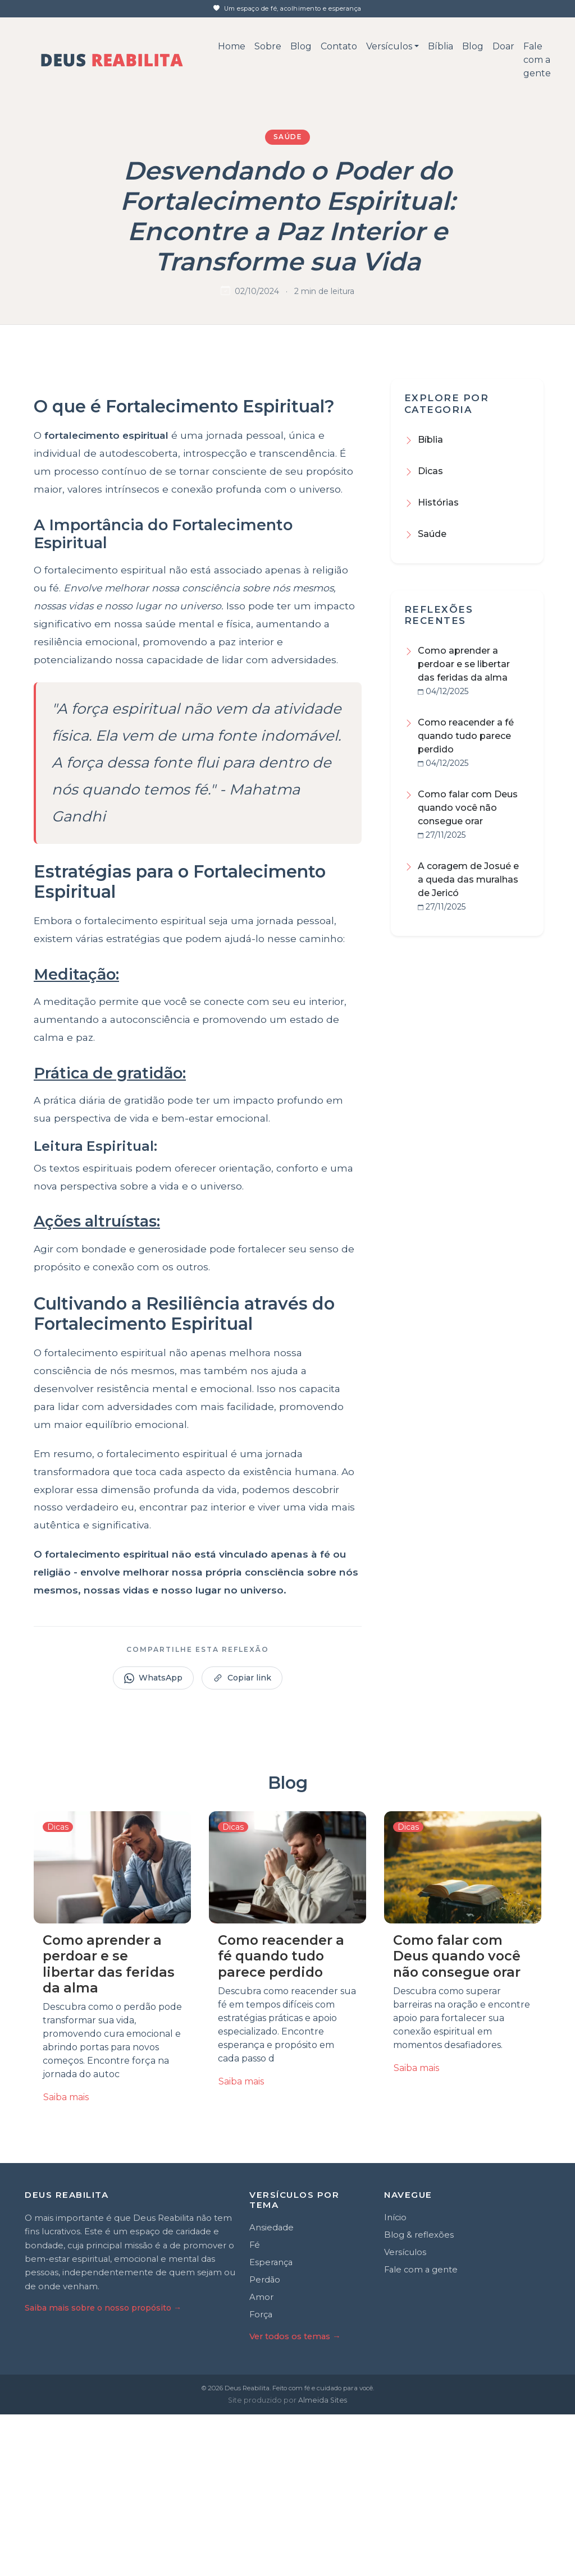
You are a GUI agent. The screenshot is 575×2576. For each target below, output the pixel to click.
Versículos (389, 46)
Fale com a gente (537, 60)
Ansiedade (271, 2389)
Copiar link (242, 1839)
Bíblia (440, 46)
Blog (301, 46)
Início (395, 2379)
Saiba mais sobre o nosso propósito (103, 2469)
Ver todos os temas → (295, 2497)
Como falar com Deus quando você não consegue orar (468, 807)
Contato (339, 46)
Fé (254, 2406)
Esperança (271, 2424)
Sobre (267, 46)
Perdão (264, 2441)
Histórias (438, 502)
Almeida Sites (322, 2561)
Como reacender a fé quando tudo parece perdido (466, 736)
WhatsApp (153, 1839)
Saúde (287, 137)
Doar (503, 46)
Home (231, 46)
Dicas (430, 471)
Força (260, 2476)
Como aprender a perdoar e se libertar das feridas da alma (464, 664)
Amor (261, 2458)
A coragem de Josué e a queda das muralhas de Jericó (468, 879)
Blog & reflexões (419, 2396)
